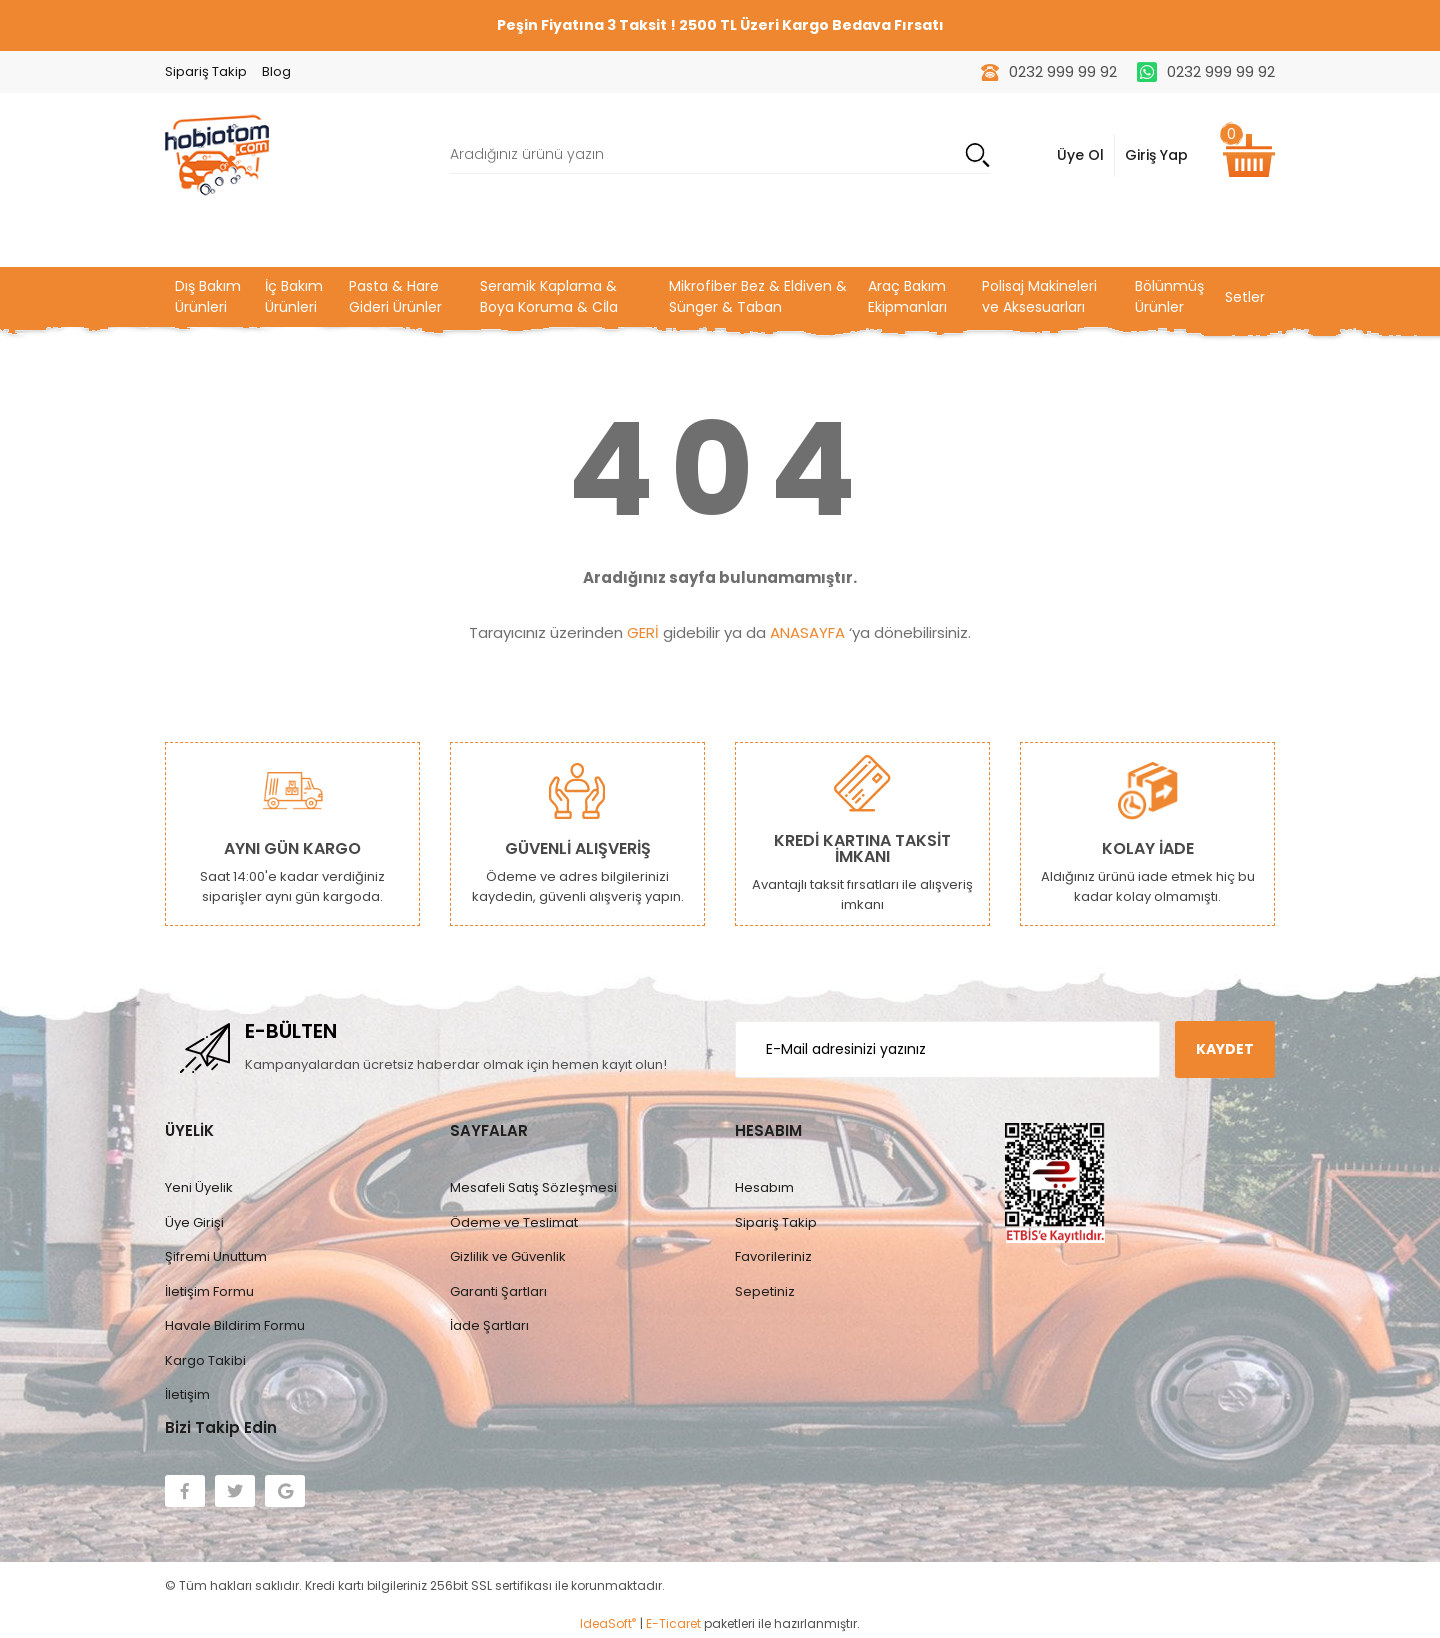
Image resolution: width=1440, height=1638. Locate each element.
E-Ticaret (673, 1623)
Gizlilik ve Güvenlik (508, 1256)
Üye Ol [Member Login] (1080, 155)
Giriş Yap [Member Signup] (1156, 155)
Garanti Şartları (498, 1291)
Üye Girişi (194, 1222)
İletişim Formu (209, 1291)
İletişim (187, 1394)
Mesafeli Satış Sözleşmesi (533, 1187)
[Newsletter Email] (947, 1049)
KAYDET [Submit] (1225, 1049)
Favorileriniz (773, 1256)
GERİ (643, 632)
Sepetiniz (765, 1291)
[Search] (720, 155)
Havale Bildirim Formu (235, 1325)
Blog (276, 71)
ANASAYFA (807, 632)
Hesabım (764, 1187)
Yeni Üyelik (199, 1187)
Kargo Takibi (205, 1360)
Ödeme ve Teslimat (514, 1222)
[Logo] (217, 153)
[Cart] (1249, 155)
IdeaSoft (608, 1623)
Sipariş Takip (206, 71)
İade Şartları (489, 1325)
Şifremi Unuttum (216, 1256)
